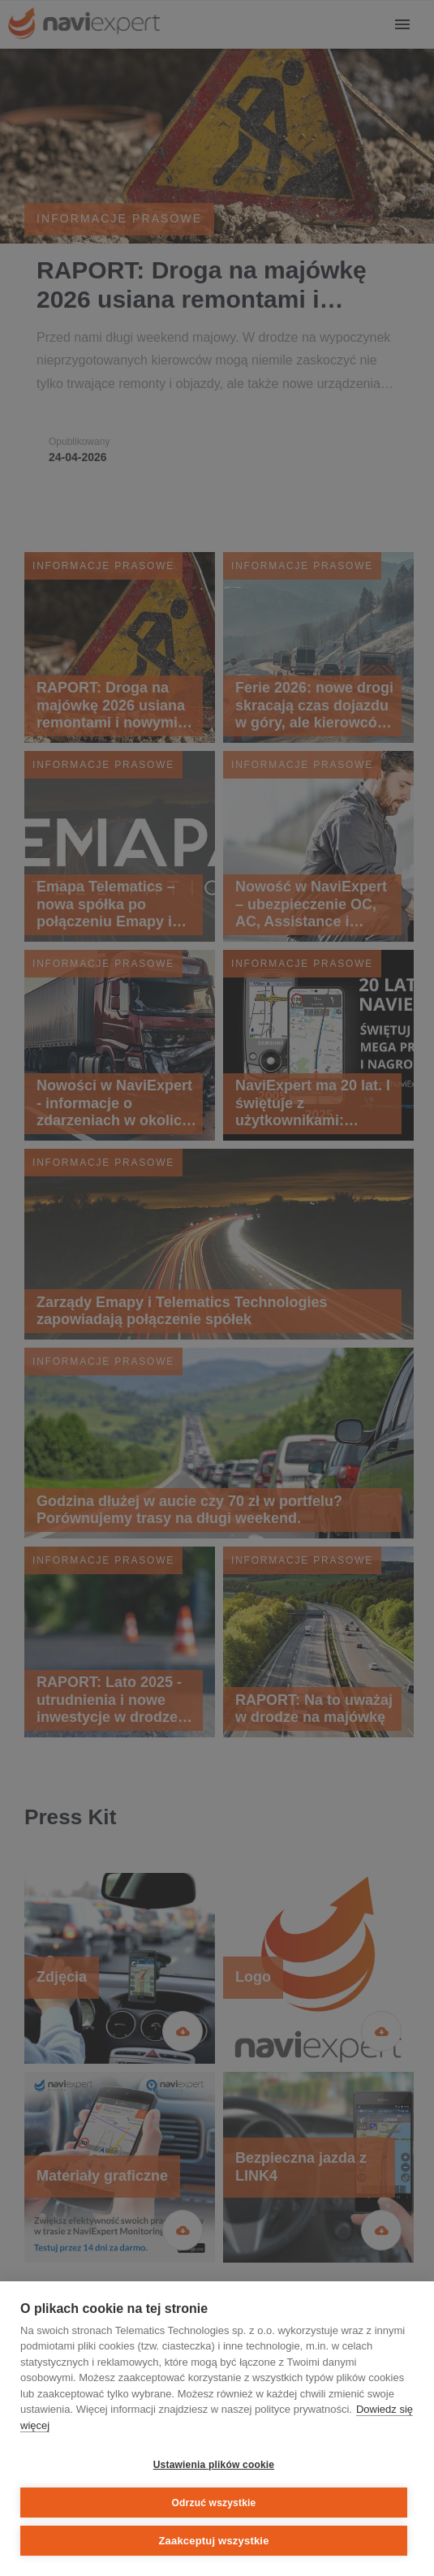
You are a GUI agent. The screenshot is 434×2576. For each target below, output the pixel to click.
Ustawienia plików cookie (214, 2464)
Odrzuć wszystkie (214, 2503)
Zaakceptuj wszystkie (213, 2541)
